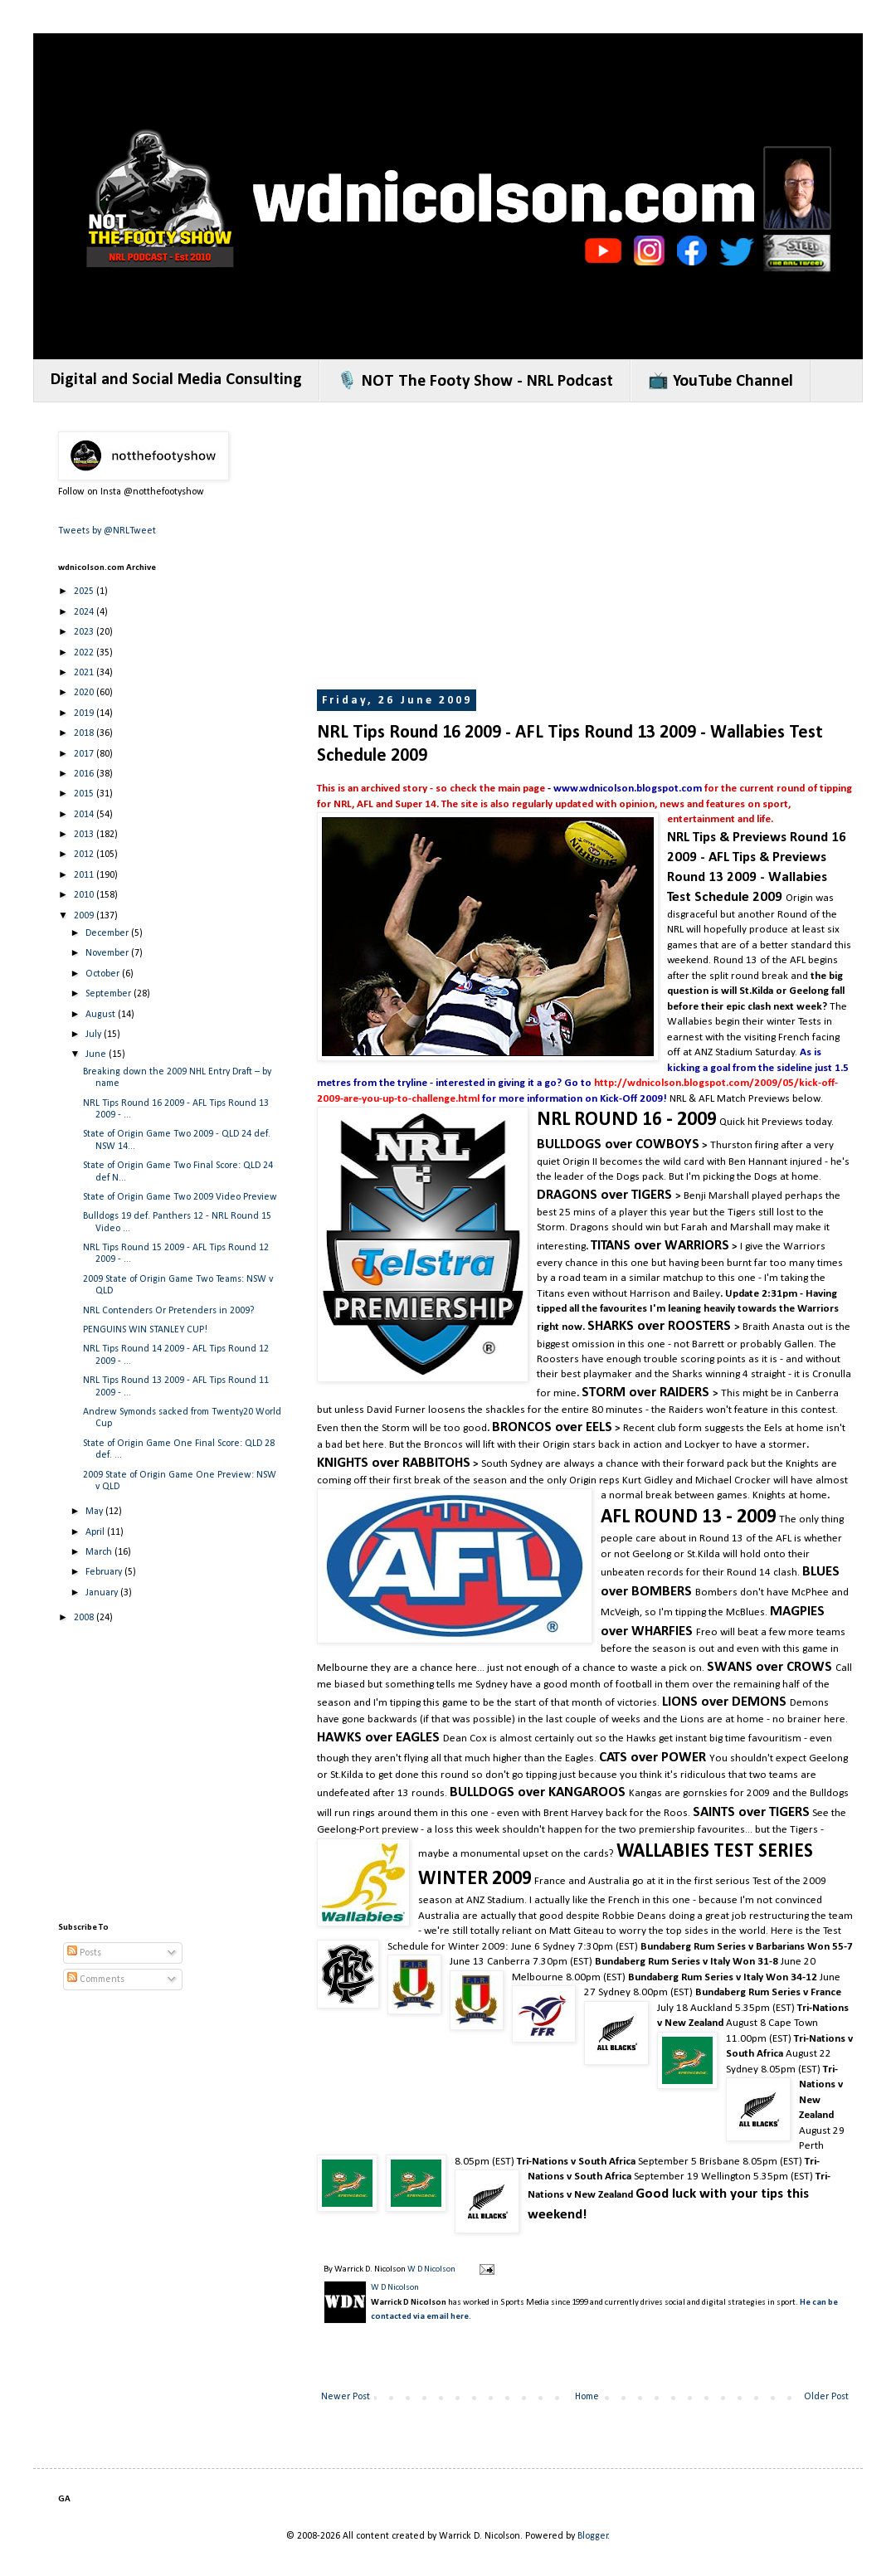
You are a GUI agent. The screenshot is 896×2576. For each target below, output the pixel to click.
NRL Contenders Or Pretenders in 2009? (168, 1311)
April (96, 1532)
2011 (85, 875)
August (101, 1015)
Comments (95, 1979)
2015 (85, 794)
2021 (85, 673)
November (108, 953)
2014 (85, 815)
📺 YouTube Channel (720, 381)
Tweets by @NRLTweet (107, 531)
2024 (85, 612)
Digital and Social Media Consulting (176, 380)
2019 (85, 713)
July (94, 1035)
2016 (85, 774)
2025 (85, 592)
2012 (85, 854)
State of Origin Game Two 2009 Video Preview (180, 1197)
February (104, 1572)
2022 (85, 653)
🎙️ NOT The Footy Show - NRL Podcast (475, 381)
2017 (85, 754)
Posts (84, 1953)
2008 (85, 1618)
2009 (85, 916)
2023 (85, 632)
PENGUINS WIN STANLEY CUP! (145, 1330)
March (99, 1552)
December (108, 933)
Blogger (592, 2536)
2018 (85, 733)
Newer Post (345, 2397)
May (95, 1512)
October (103, 974)
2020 (85, 693)
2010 (85, 895)
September (109, 994)
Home (587, 2397)
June (97, 1054)
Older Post (826, 2397)
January (102, 1593)
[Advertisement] (583, 547)
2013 (85, 835)
